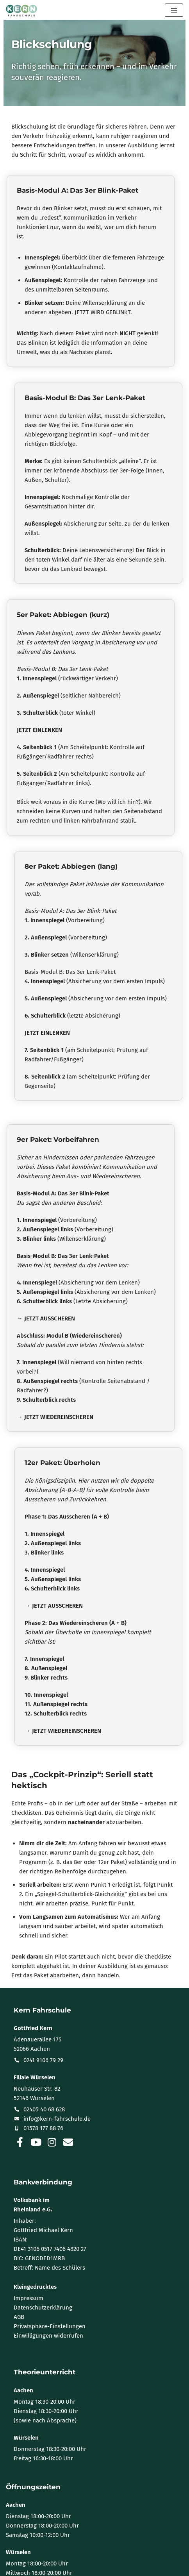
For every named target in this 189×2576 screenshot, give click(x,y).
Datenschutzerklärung (43, 2279)
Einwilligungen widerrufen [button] (48, 2307)
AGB (19, 2289)
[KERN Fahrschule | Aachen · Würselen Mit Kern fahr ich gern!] (21, 10)
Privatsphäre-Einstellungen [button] (50, 2298)
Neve (56, 2568)
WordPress (125, 2568)
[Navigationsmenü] (174, 10)
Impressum (28, 2270)
